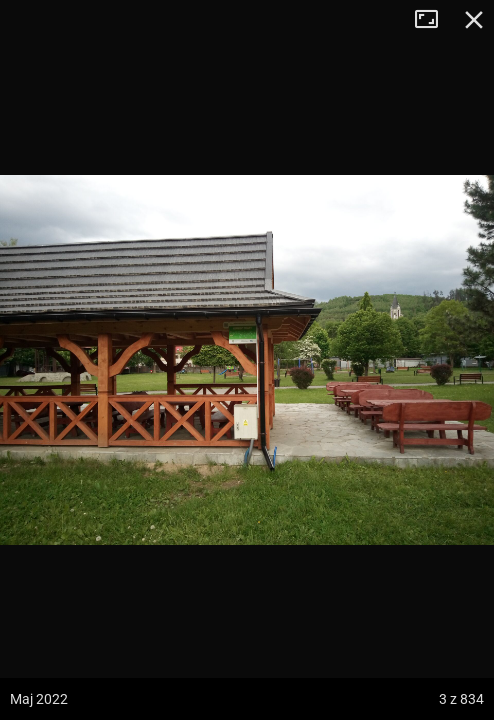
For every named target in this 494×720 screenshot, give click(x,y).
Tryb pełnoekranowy (434, 20)
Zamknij (474, 20)
